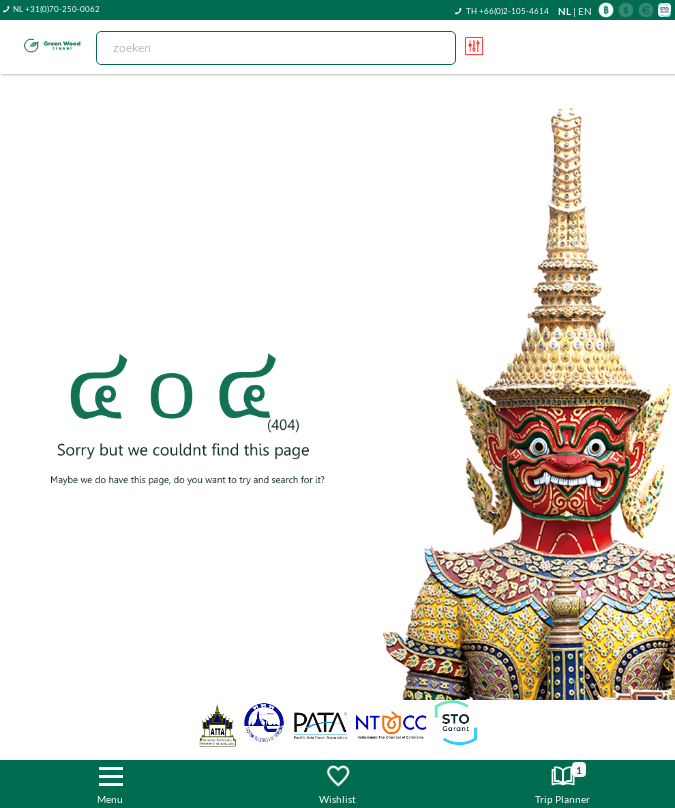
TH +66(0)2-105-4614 (507, 11)
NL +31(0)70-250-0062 (56, 9)
